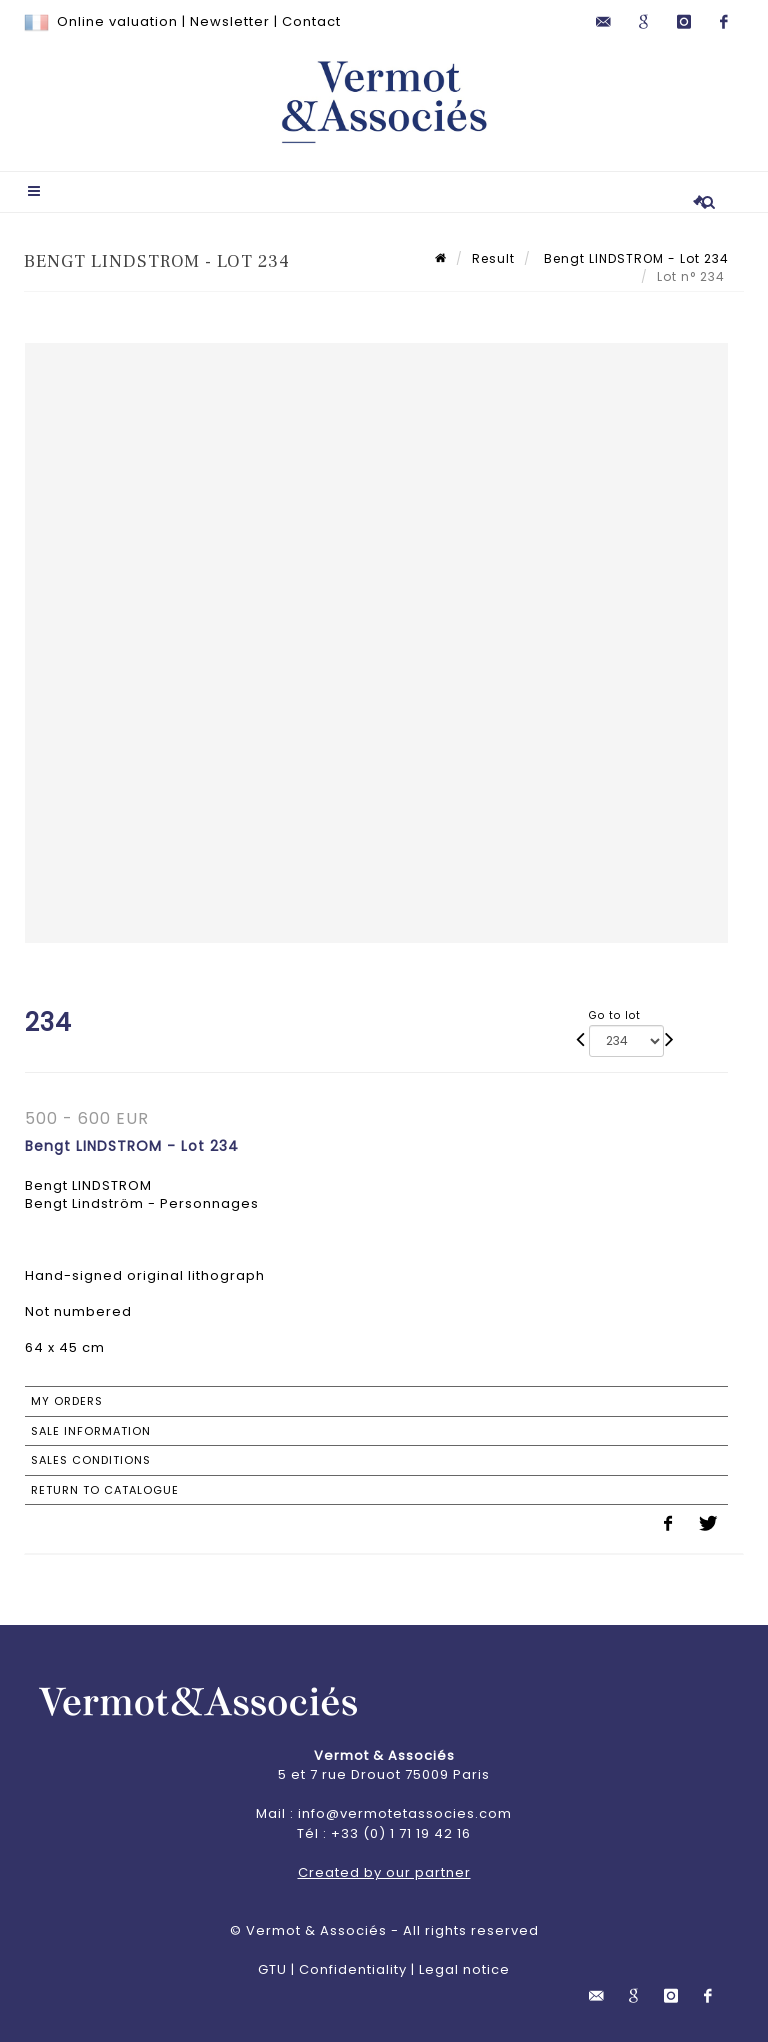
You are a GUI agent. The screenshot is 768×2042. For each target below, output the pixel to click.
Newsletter (230, 21)
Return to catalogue (105, 1490)
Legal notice (464, 1969)
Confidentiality (353, 1969)
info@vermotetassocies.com (405, 1813)
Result (493, 258)
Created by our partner (384, 1872)
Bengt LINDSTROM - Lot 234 (634, 258)
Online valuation (117, 21)
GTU (272, 1969)
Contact (311, 21)
